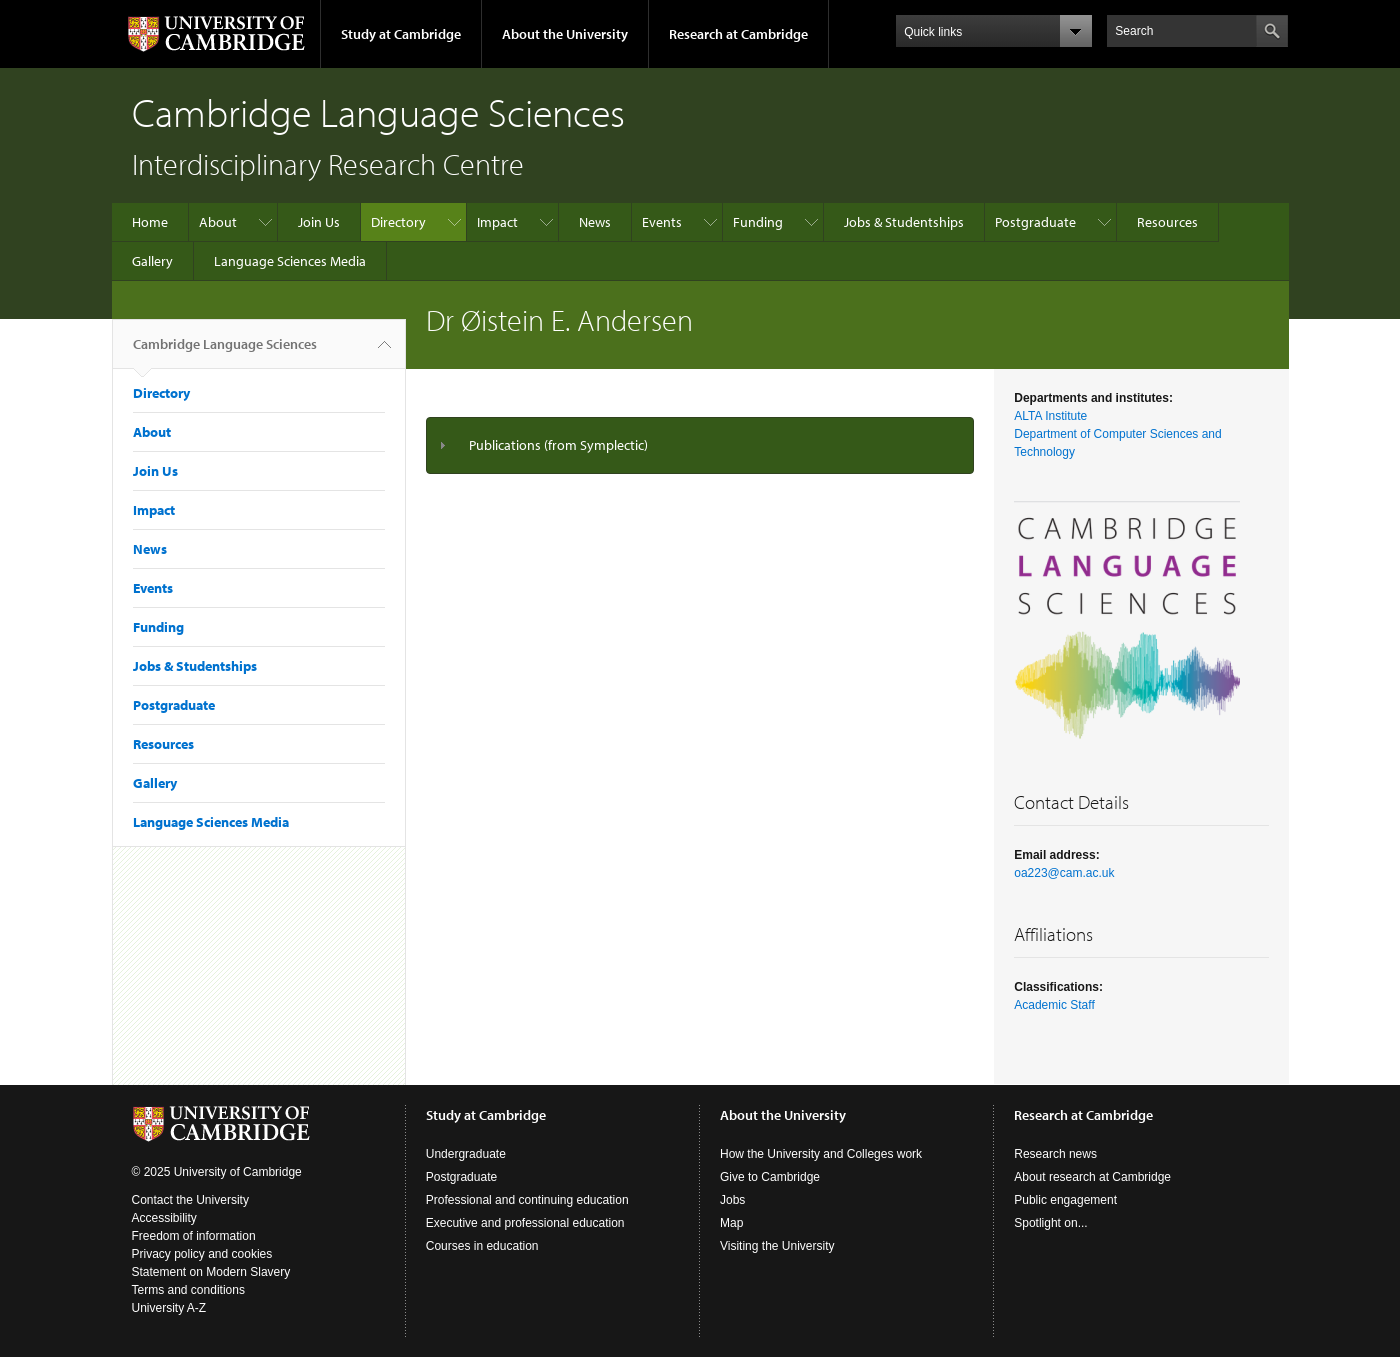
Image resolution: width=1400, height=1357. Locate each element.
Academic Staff (1054, 1005)
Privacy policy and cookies (202, 1254)
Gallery (152, 261)
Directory (398, 222)
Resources (1167, 222)
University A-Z (169, 1308)
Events (662, 222)
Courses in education (482, 1246)
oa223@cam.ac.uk (1064, 873)
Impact (497, 222)
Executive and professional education (525, 1223)
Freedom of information (194, 1236)
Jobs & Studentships (904, 222)
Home (150, 222)
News (595, 222)
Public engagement (1065, 1200)
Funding (758, 222)
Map (731, 1223)
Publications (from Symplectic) (558, 445)
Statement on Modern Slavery (211, 1272)
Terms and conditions (188, 1290)
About (218, 222)
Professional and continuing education (527, 1200)
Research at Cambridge (738, 34)
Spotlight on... (1050, 1223)
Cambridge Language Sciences (225, 352)
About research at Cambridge (1092, 1177)
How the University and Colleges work (821, 1154)
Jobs (732, 1200)
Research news (1055, 1154)
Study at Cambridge (401, 34)
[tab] (700, 445)
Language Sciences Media (290, 261)
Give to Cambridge (770, 1177)
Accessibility (164, 1218)
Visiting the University (777, 1246)
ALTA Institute (1050, 416)
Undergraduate (466, 1154)
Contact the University (190, 1200)
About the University (565, 34)
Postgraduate (1035, 222)
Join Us (319, 222)
